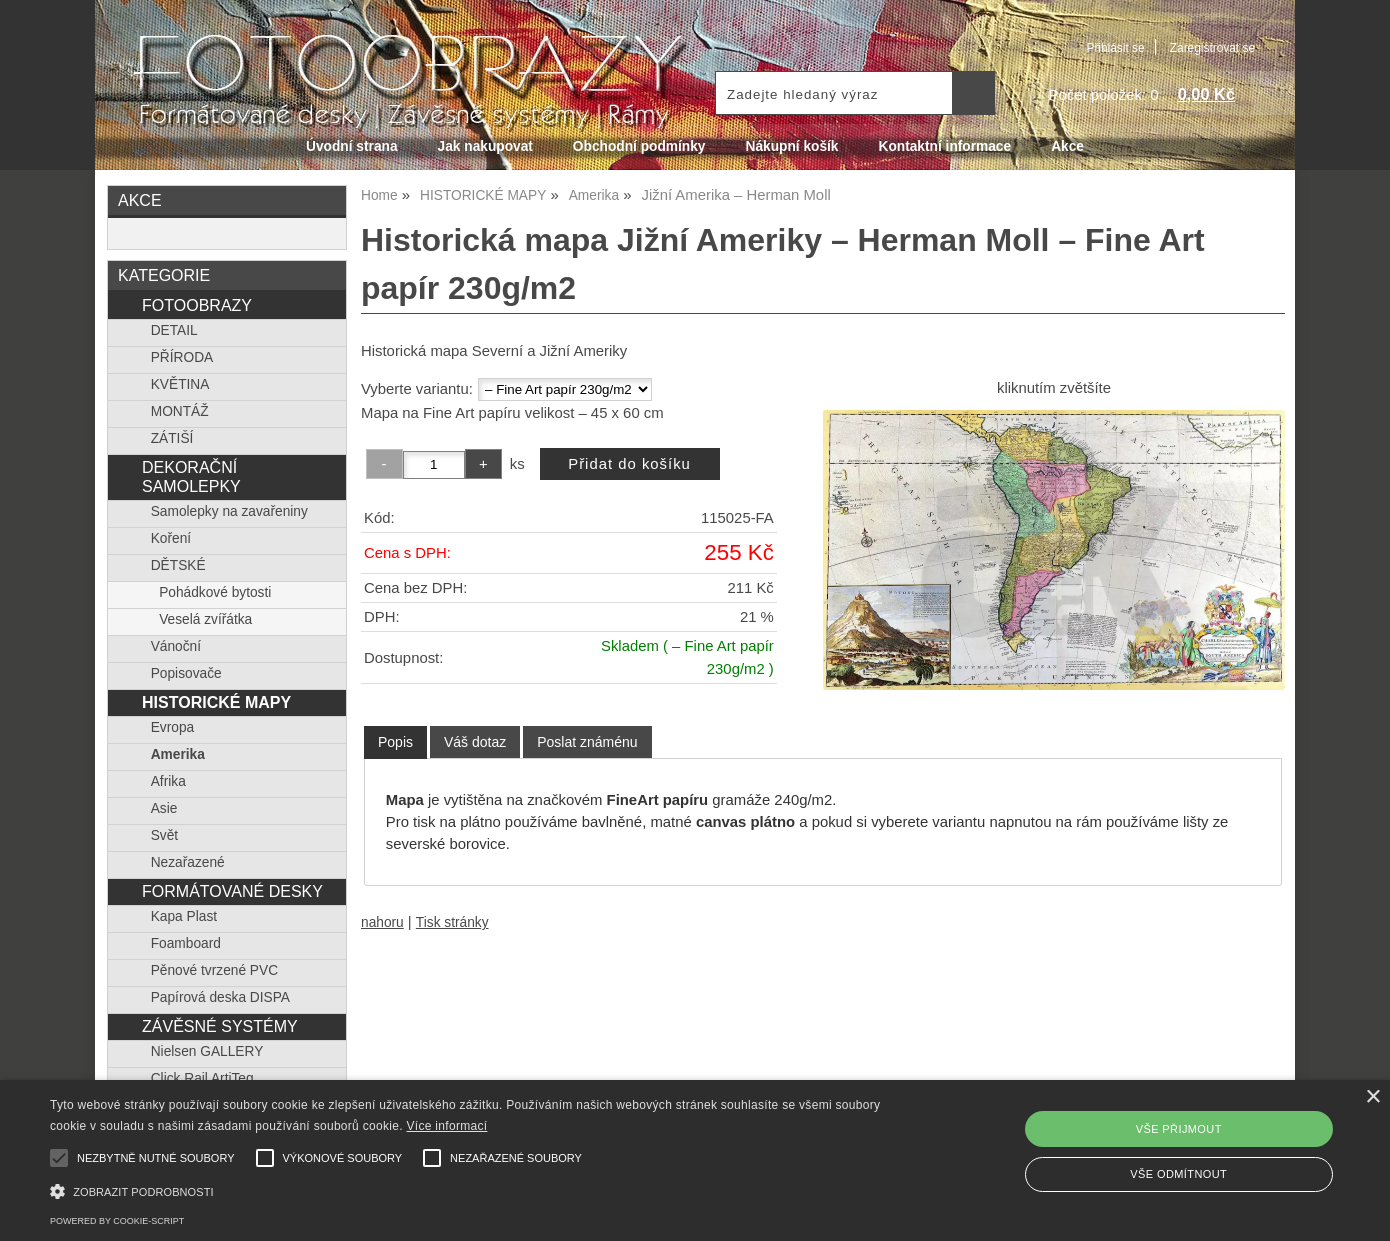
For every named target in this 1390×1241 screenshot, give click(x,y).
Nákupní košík (791, 146)
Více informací (447, 1126)
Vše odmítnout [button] (1178, 1174)
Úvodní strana (351, 146)
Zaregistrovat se (1212, 48)
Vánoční (176, 646)
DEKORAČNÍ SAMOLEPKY (191, 476)
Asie (164, 808)
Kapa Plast (184, 916)
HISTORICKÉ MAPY (216, 702)
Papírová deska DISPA (220, 997)
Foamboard (186, 943)
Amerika (178, 754)
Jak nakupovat (485, 146)
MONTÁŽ (180, 411)
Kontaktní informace (945, 146)
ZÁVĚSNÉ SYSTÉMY (220, 1026)
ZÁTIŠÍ (172, 438)
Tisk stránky (452, 922)
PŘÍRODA (182, 357)
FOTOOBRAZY (197, 305)
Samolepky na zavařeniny (229, 511)
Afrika (168, 781)
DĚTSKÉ (178, 565)
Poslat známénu (587, 742)
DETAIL (174, 330)
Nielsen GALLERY (207, 1051)
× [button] (1372, 1097)
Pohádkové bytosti (215, 592)
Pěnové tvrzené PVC (214, 970)
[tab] (395, 742)
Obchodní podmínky (639, 146)
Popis (395, 742)
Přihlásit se (1115, 48)
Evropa (172, 727)
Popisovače (186, 673)
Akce (1067, 146)
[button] (469, 1189)
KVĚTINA (180, 384)
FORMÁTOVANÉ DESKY (232, 891)
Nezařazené (188, 862)
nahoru (382, 922)
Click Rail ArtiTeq (202, 1078)
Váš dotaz (475, 742)
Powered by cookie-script (117, 1221)
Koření (171, 538)
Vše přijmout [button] (1179, 1129)
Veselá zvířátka (205, 619)
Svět (164, 835)
